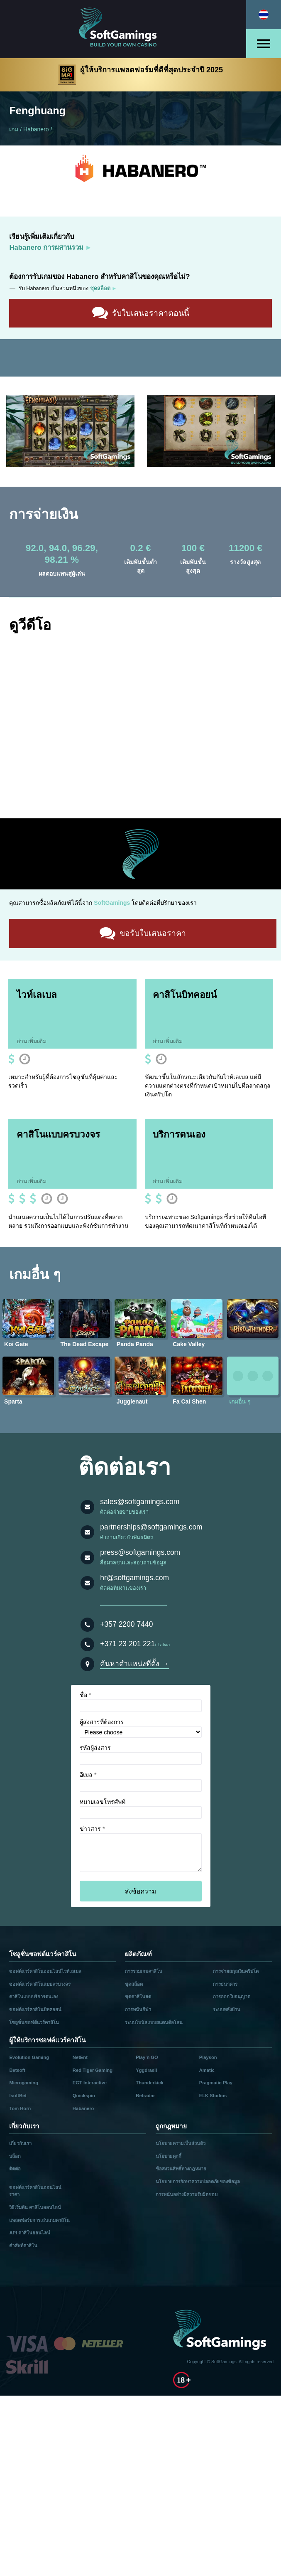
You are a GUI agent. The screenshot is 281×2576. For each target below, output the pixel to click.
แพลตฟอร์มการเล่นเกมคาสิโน (39, 2218)
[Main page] (123, 29)
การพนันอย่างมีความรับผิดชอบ (186, 2193)
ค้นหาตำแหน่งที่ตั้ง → (134, 1662)
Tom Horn (20, 2107)
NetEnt (80, 2056)
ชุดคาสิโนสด (138, 1995)
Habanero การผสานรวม (46, 247)
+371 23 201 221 (127, 1643)
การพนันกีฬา (138, 2008)
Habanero (36, 129)
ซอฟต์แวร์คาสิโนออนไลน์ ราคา (35, 2190)
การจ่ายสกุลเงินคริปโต (236, 1970)
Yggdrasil (146, 2068)
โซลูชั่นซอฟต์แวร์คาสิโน (34, 2021)
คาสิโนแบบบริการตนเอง (33, 1995)
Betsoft (17, 2068)
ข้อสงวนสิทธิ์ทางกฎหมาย (181, 2167)
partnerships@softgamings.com (151, 1526)
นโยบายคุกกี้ (168, 2154)
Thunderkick (150, 2081)
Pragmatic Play (215, 2081)
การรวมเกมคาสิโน (143, 1970)
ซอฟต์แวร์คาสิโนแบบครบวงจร (40, 1982)
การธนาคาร (225, 1982)
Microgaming (23, 2081)
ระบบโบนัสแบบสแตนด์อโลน (154, 2021)
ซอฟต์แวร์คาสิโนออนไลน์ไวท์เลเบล (45, 1970)
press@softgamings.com (140, 1551)
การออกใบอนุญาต (231, 1995)
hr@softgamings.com (134, 1577)
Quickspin (84, 2094)
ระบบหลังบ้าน (226, 2008)
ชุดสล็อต (134, 1982)
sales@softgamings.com (139, 1501)
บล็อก (15, 2154)
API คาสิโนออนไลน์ (29, 2231)
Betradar (145, 2094)
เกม (13, 129)
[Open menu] (263, 43)
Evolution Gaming (29, 2056)
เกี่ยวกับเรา (20, 2142)
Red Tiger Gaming (92, 2068)
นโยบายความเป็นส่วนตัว (180, 2142)
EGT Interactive (90, 2081)
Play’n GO (147, 2056)
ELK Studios (213, 2094)
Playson (208, 2056)
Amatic (207, 2068)
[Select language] (263, 14)
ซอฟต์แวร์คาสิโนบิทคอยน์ (35, 2008)
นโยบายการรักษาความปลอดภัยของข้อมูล (198, 2180)
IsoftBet (18, 2094)
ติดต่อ (15, 2167)
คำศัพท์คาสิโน (23, 2244)
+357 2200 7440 (126, 1623)
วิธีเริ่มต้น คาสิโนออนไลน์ (35, 2206)
